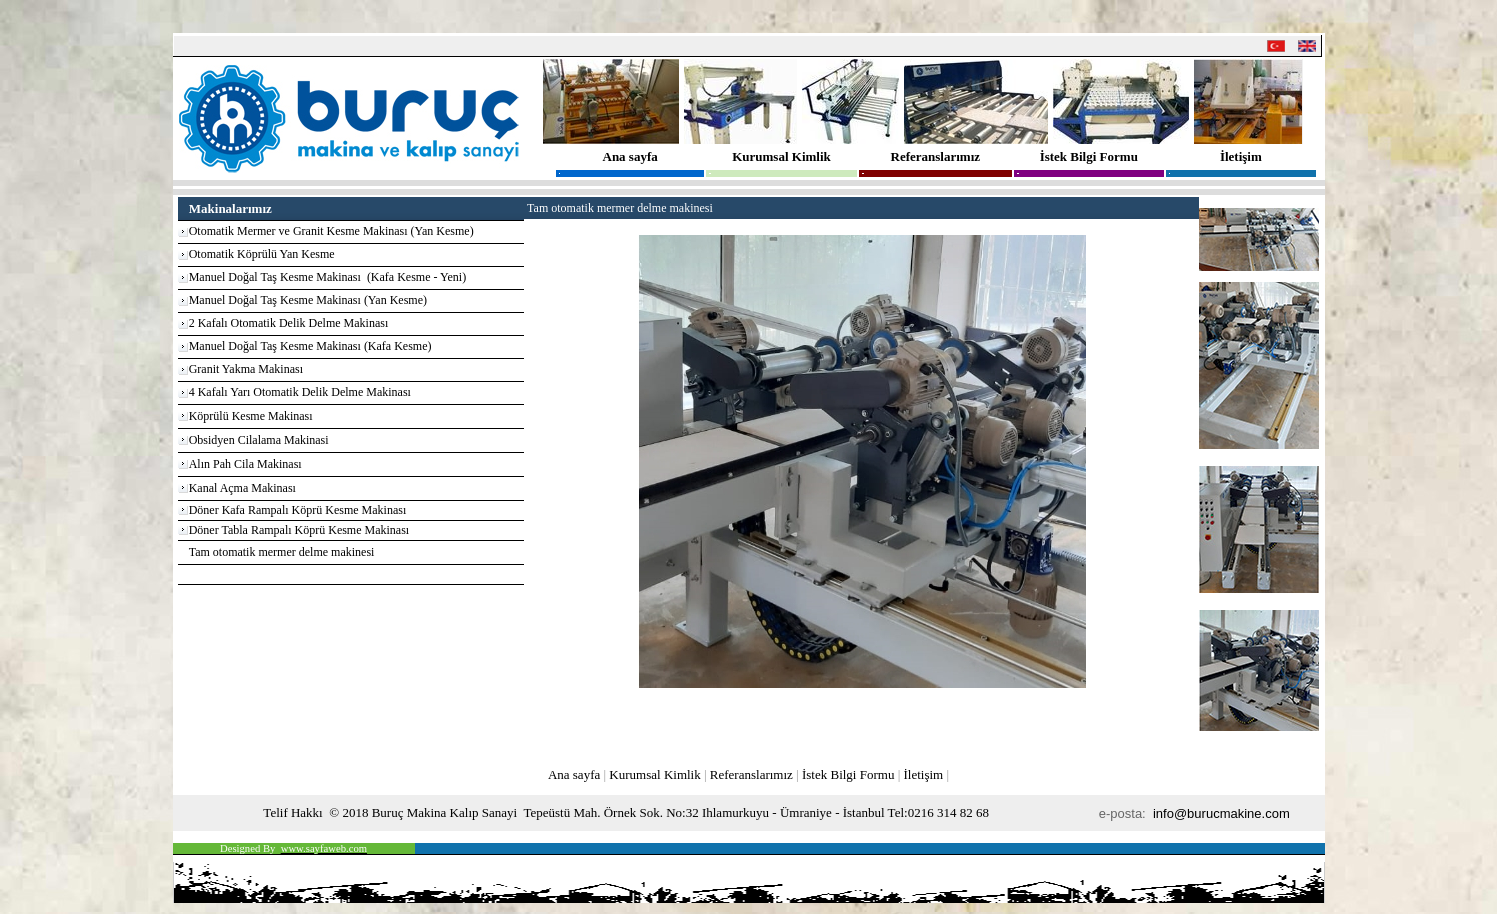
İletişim (1241, 156)
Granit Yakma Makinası (246, 369)
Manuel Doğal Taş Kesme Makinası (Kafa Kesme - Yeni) (328, 277)
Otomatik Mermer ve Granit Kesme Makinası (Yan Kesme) (331, 231)
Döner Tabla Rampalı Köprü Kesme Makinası (299, 530)
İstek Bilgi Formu (1089, 156)
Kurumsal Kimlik (781, 156)
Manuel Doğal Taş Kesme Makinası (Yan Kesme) (308, 300)
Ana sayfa (630, 156)
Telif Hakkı (292, 812)
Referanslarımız (936, 156)
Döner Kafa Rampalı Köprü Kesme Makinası (298, 510)
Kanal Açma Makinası (242, 488)
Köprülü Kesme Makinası (251, 416)
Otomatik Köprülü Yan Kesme (262, 254)
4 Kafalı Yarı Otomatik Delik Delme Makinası (300, 392)
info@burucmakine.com (1223, 813)
